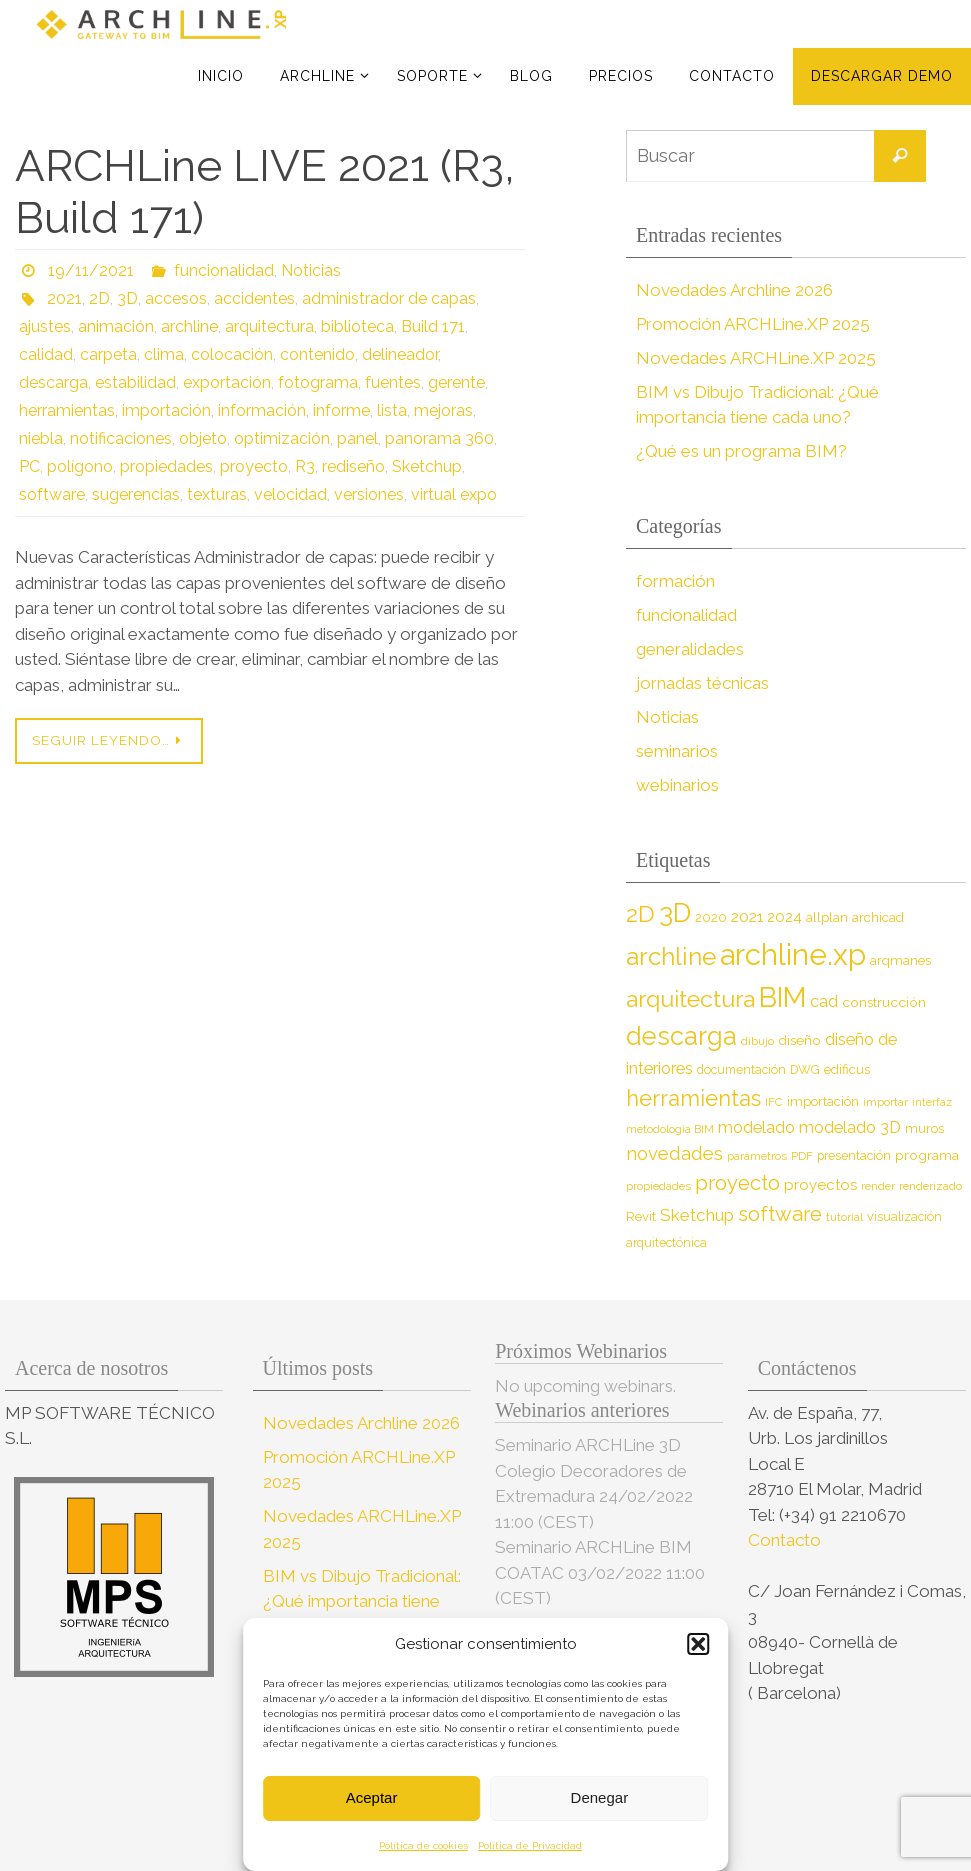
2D (99, 298)
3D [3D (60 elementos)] (675, 912)
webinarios (677, 785)
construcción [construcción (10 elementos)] (884, 1002)
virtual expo (454, 494)
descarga (53, 382)
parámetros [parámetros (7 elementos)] (757, 1156)
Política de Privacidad (530, 1845)
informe (341, 410)
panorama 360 (439, 438)
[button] (698, 1644)
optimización (282, 438)
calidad (46, 354)
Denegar (600, 1797)
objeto (203, 438)
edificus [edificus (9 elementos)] (847, 1069)
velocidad (290, 494)
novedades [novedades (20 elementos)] (674, 1153)
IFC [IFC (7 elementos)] (774, 1102)
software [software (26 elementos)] (780, 1214)
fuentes (393, 382)
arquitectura (269, 326)
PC (29, 466)
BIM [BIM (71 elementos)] (782, 997)
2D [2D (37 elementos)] (640, 913)
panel (357, 438)
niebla (41, 438)
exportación (227, 382)
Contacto (786, 1540)
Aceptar (372, 1797)
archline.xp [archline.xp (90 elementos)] (793, 954)
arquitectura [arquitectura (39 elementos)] (690, 998)
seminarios (677, 751)
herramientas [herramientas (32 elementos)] (693, 1098)
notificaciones (121, 438)
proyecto (254, 466)
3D (127, 298)
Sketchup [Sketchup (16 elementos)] (697, 1215)
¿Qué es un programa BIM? (741, 451)
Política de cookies (423, 1845)
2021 (64, 298)
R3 (305, 466)
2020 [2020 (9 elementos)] (711, 917)
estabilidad (135, 382)
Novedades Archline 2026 (734, 290)
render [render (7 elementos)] (878, 1186)
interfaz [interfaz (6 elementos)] (932, 1102)
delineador (400, 354)
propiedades (166, 466)
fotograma (318, 382)
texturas (217, 494)
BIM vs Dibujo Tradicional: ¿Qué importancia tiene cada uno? (362, 1601)
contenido (317, 354)
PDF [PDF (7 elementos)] (802, 1156)
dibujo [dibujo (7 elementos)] (757, 1041)
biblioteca (357, 326)
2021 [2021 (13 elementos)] (747, 916)
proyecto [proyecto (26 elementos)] (737, 1183)
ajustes (45, 326)
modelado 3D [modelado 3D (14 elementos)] (850, 1127)
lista (392, 410)
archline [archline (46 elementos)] (671, 956)
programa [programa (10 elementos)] (927, 1155)
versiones (369, 494)
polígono (80, 466)
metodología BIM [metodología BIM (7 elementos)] (670, 1129)
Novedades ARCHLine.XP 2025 (756, 358)
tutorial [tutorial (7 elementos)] (844, 1217)
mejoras (443, 410)
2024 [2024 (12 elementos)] (784, 917)
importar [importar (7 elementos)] (885, 1102)
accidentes (254, 298)
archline (189, 326)
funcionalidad (224, 270)
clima (164, 354)
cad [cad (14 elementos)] (824, 1001)
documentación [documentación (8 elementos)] (741, 1069)
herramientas (67, 410)
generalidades (690, 649)
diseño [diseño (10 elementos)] (799, 1040)
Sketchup (427, 466)
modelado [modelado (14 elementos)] (756, 1127)
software (52, 494)
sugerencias (136, 494)
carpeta (108, 354)
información (262, 410)
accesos (176, 298)
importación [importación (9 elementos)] (823, 1101)
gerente (456, 382)
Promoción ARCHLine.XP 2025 (753, 324)
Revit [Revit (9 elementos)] (641, 1216)
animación (116, 326)
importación (166, 410)
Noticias (311, 270)
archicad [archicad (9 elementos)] (878, 917)
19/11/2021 (91, 270)
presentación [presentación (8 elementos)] (854, 1155)
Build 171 (433, 326)
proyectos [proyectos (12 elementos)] (820, 1185)
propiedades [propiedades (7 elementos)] (658, 1186)
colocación (232, 354)
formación (675, 581)
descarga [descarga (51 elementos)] (681, 1036)
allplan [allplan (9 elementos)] (827, 917)
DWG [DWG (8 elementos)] (805, 1069)
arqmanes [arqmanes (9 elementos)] (900, 960)
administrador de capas (389, 298)
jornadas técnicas (702, 683)
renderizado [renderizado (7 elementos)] (930, 1186)
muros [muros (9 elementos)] (924, 1128)
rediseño (353, 466)
